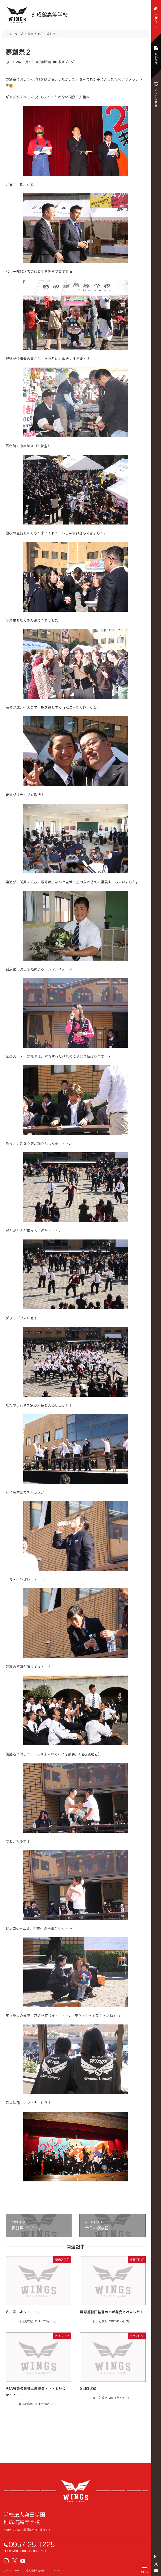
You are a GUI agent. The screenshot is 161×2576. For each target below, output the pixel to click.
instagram (156, 2556)
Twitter (156, 2564)
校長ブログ (66, 62)
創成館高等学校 (75, 2490)
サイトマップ (58, 2570)
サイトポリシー (11, 2570)
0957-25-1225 (32, 2544)
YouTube (156, 2571)
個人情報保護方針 (35, 2570)
